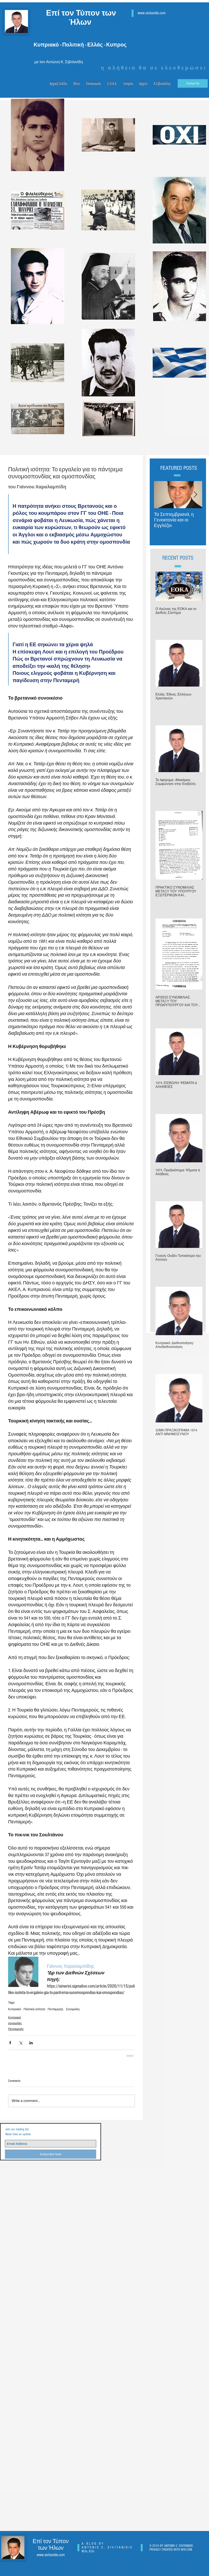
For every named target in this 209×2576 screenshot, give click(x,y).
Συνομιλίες (73, 2009)
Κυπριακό (14, 2009)
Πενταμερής (56, 2009)
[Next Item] (195, 494)
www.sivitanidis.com (151, 13)
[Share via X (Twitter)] (21, 2043)
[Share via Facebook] (10, 2043)
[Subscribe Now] (50, 2154)
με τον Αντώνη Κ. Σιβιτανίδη (58, 62)
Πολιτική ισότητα (34, 2009)
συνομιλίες (15, 2023)
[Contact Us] (193, 83)
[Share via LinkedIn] (31, 2043)
